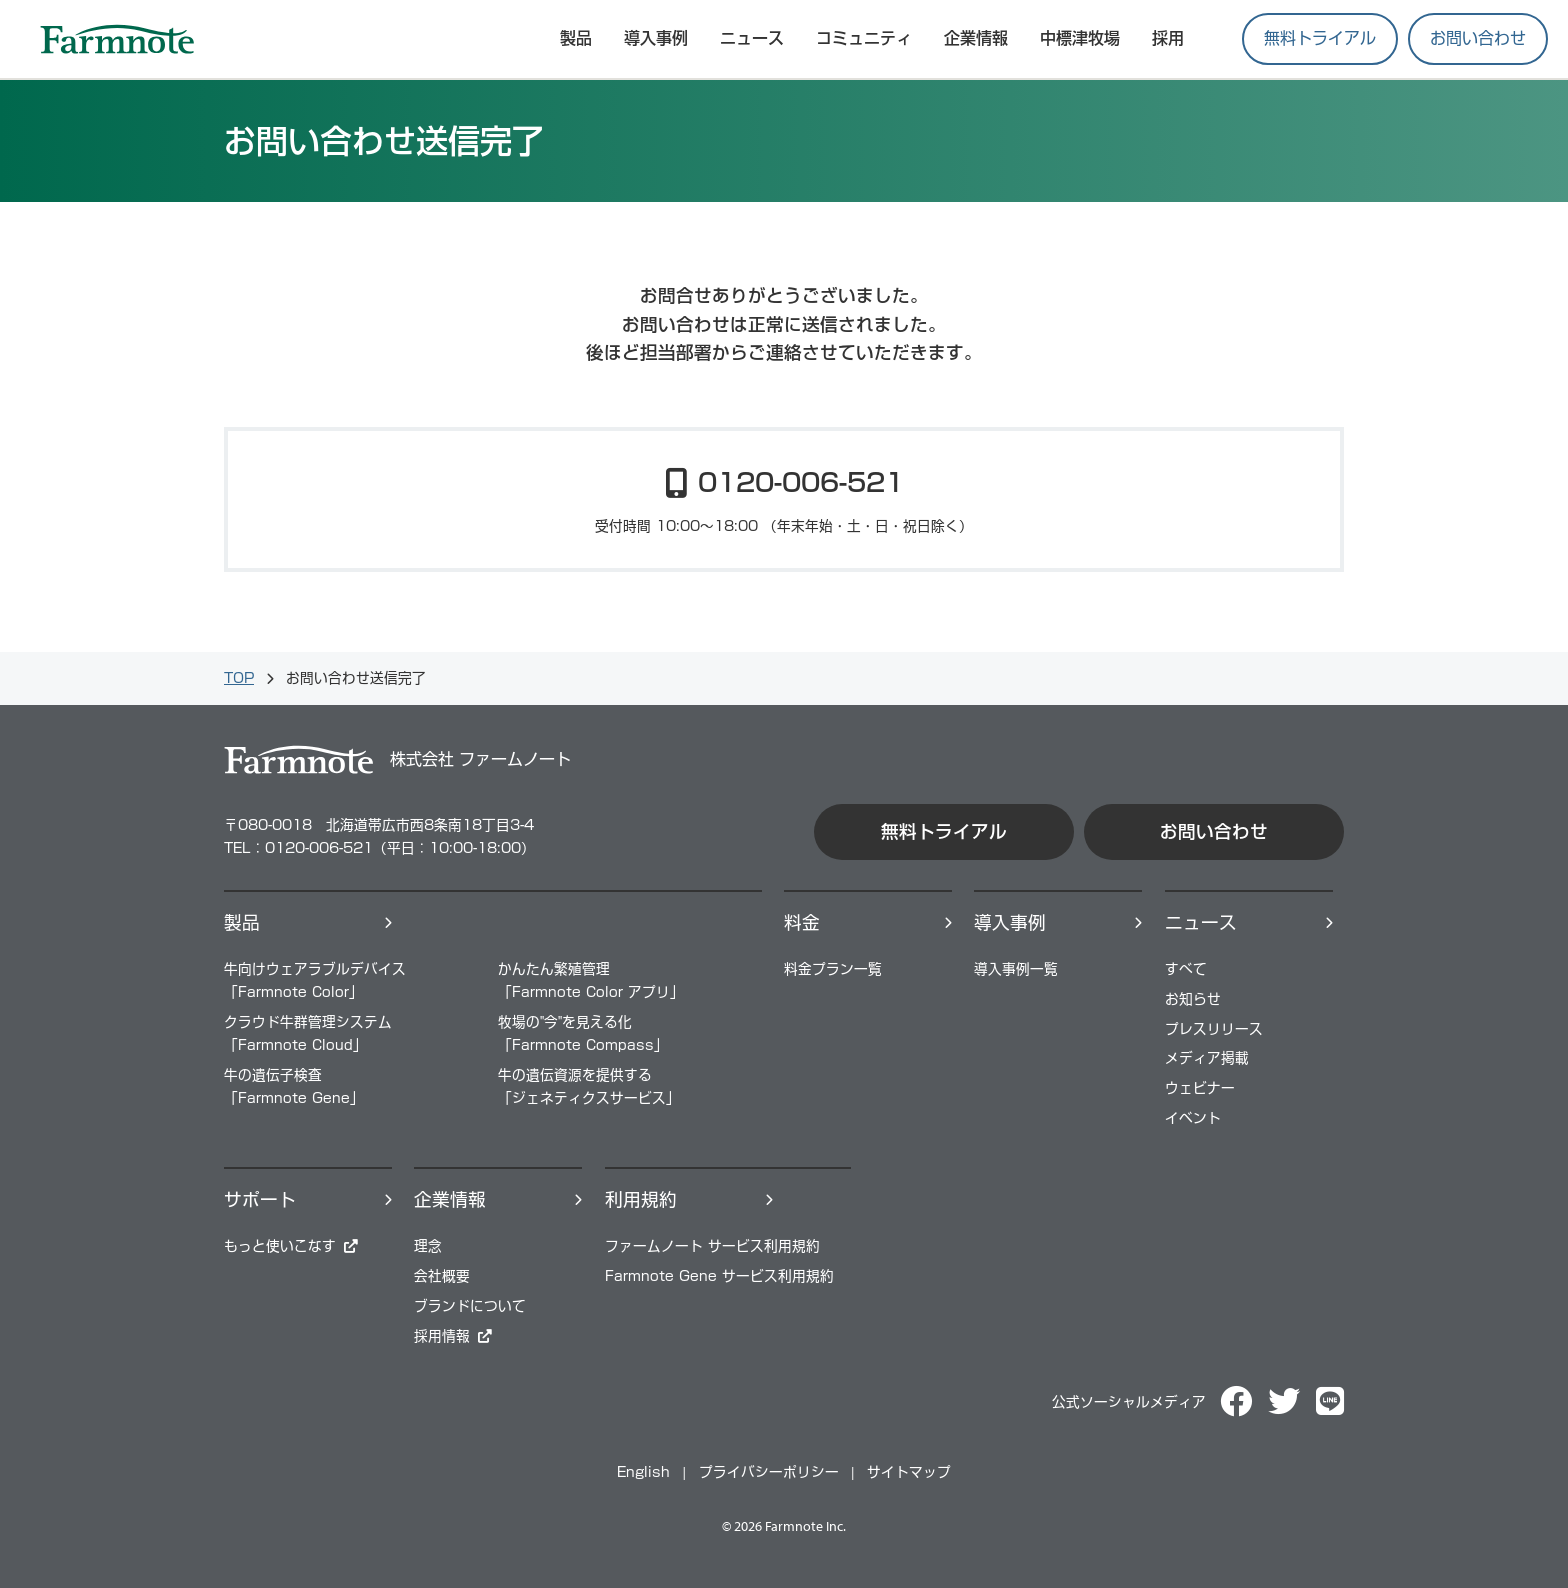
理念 (428, 1246)
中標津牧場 (1080, 38)
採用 (1168, 38)
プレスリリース (1214, 1029)
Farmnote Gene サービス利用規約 (719, 1276)
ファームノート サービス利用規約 (712, 1246)
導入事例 (656, 38)
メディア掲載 (1207, 1058)
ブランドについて (470, 1306)
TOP (239, 678)
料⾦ (802, 922)
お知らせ (1193, 999)
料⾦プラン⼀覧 (833, 969)
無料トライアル (1320, 38)
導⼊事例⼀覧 (1016, 969)
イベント (1193, 1118)
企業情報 (976, 38)
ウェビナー (1200, 1088)
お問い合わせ (1478, 38)
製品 (242, 922)
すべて (1186, 969)
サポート (260, 1199)
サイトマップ (909, 1472)
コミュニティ (864, 38)
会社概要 (442, 1276)
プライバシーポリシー (769, 1472)
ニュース (752, 38)
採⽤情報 (442, 1336)
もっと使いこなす (280, 1246)
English (643, 1472)
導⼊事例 (1010, 922)
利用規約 (641, 1199)
